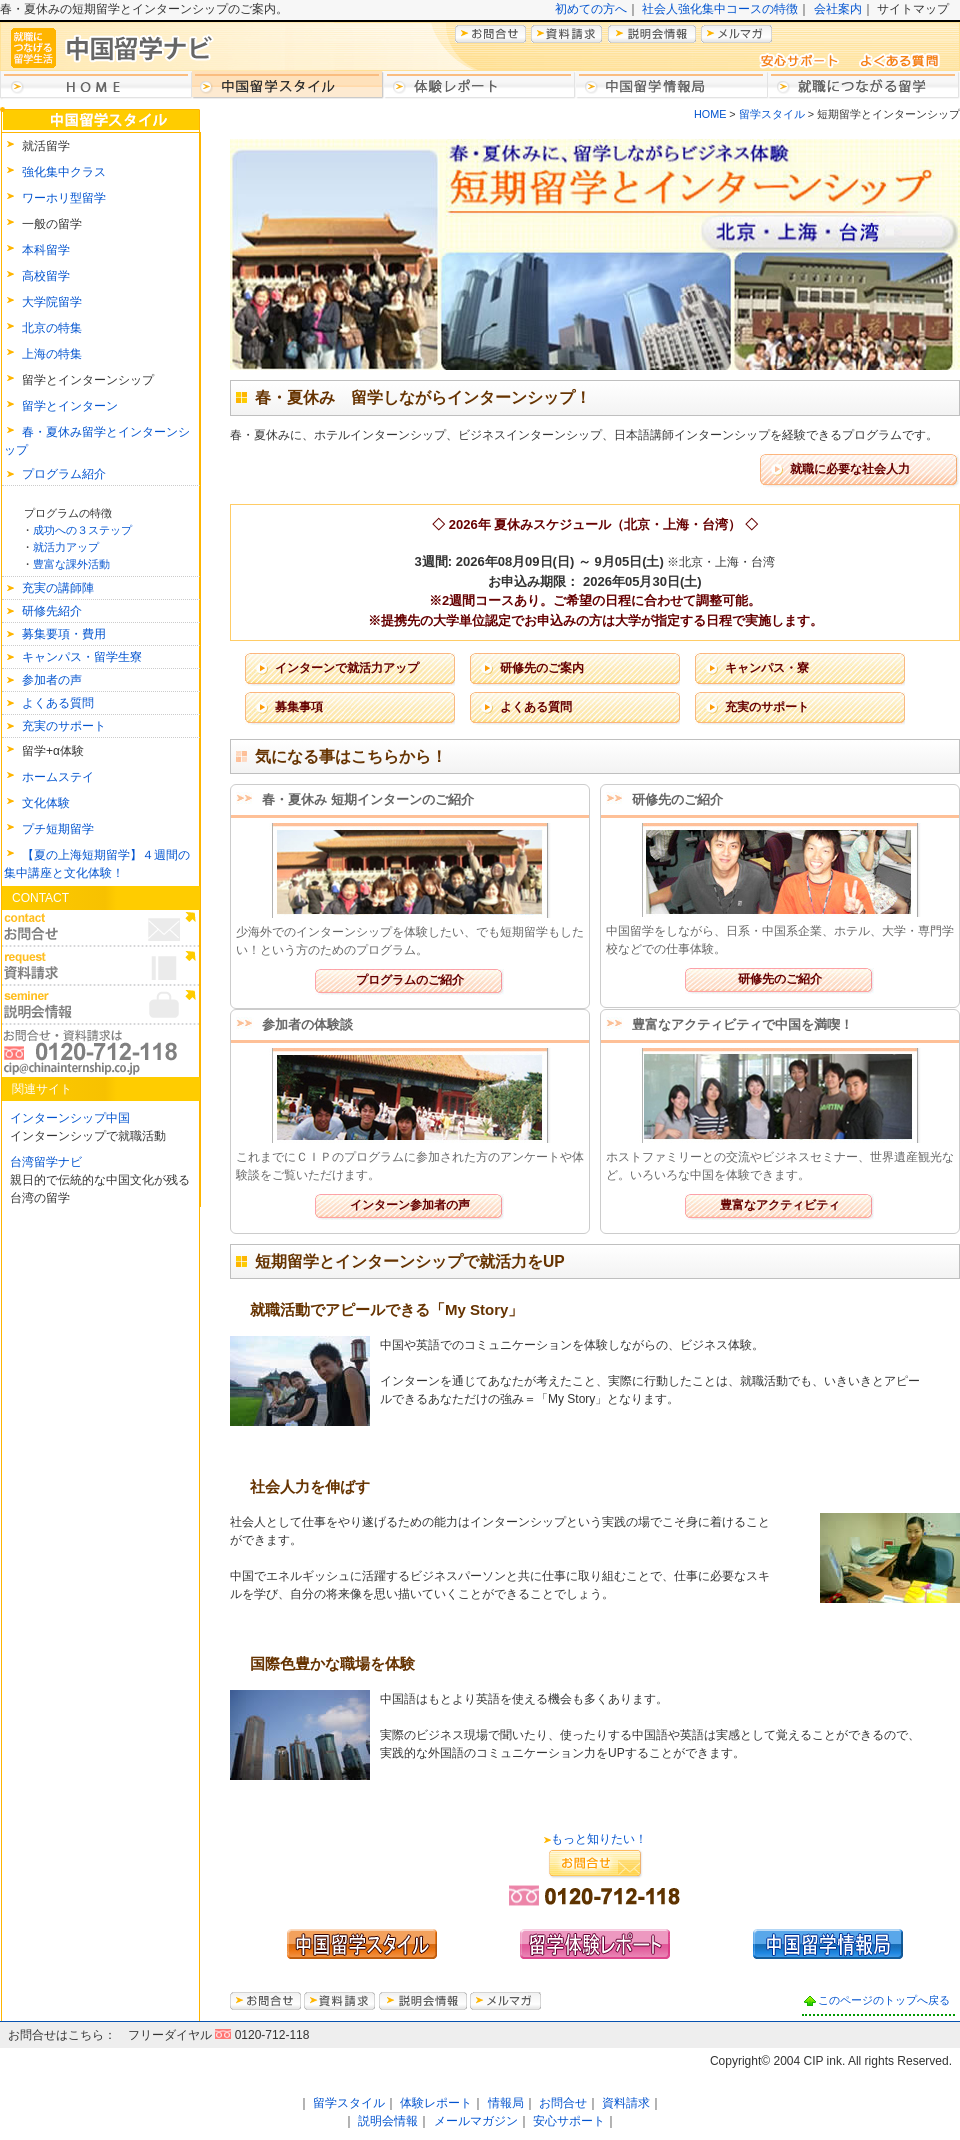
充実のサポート (64, 726)
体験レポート (436, 2103)
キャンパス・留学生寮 (82, 657)
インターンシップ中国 (70, 1118)
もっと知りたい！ (599, 1839)
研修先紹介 (52, 611)
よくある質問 (58, 703)
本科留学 (46, 250)
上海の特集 (52, 354)
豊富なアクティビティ (780, 1205)
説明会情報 (388, 2121)
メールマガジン (476, 2121)
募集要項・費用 (64, 634)
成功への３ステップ (82, 530)
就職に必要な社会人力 (850, 469)
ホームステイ (58, 777)
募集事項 (299, 707)
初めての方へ (591, 9)
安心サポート (569, 2121)
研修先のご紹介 (780, 979)
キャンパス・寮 (767, 668)
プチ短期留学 (58, 829)
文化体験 (46, 803)
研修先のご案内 (542, 668)
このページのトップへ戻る (884, 2000)
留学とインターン (70, 406)
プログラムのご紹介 (410, 980)
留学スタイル (770, 114)
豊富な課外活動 (71, 564)
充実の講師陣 (58, 588)
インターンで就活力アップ (347, 668)
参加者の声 (52, 680)
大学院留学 (52, 302)
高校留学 (46, 276)
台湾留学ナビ (46, 1162)
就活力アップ (66, 547)
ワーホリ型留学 (64, 198)
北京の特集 (52, 328)
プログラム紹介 (64, 474)
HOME (710, 114)
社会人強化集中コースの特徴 (720, 9)
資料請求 (626, 2103)
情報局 (506, 2103)
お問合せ (563, 2103)
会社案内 (838, 9)
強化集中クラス (64, 172)
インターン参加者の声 (410, 1205)
